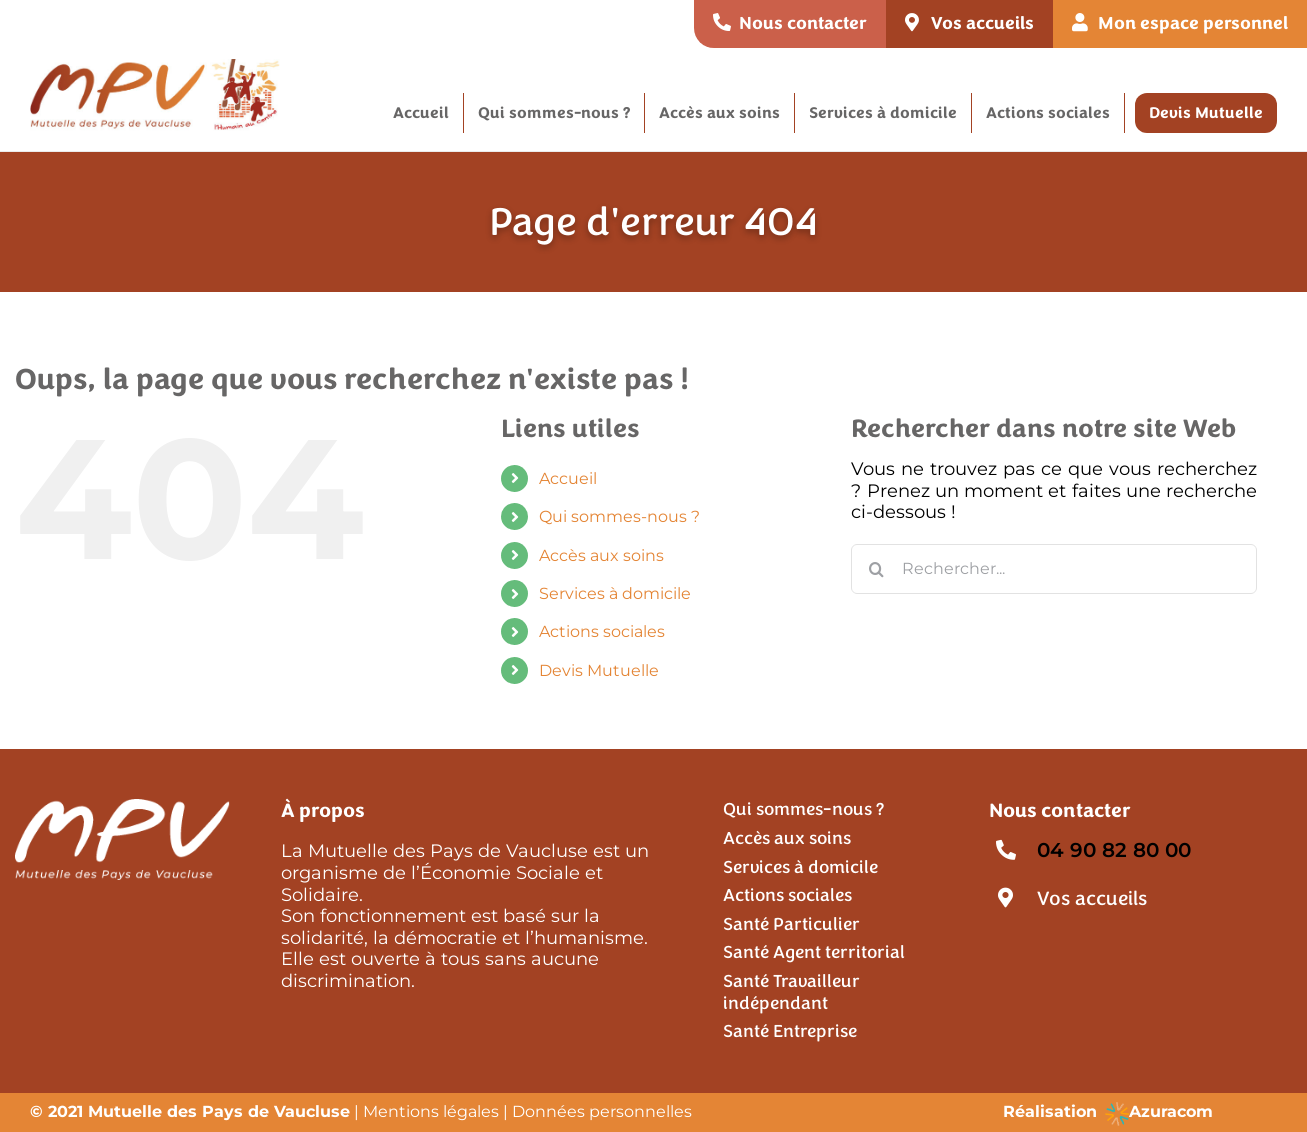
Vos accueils (1092, 898)
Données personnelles (602, 1111)
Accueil (568, 478)
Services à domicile (615, 593)
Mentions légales (431, 1111)
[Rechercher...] (1054, 569)
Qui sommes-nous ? (619, 516)
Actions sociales (602, 631)
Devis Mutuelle (599, 670)
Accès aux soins (601, 555)
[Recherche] (876, 569)
